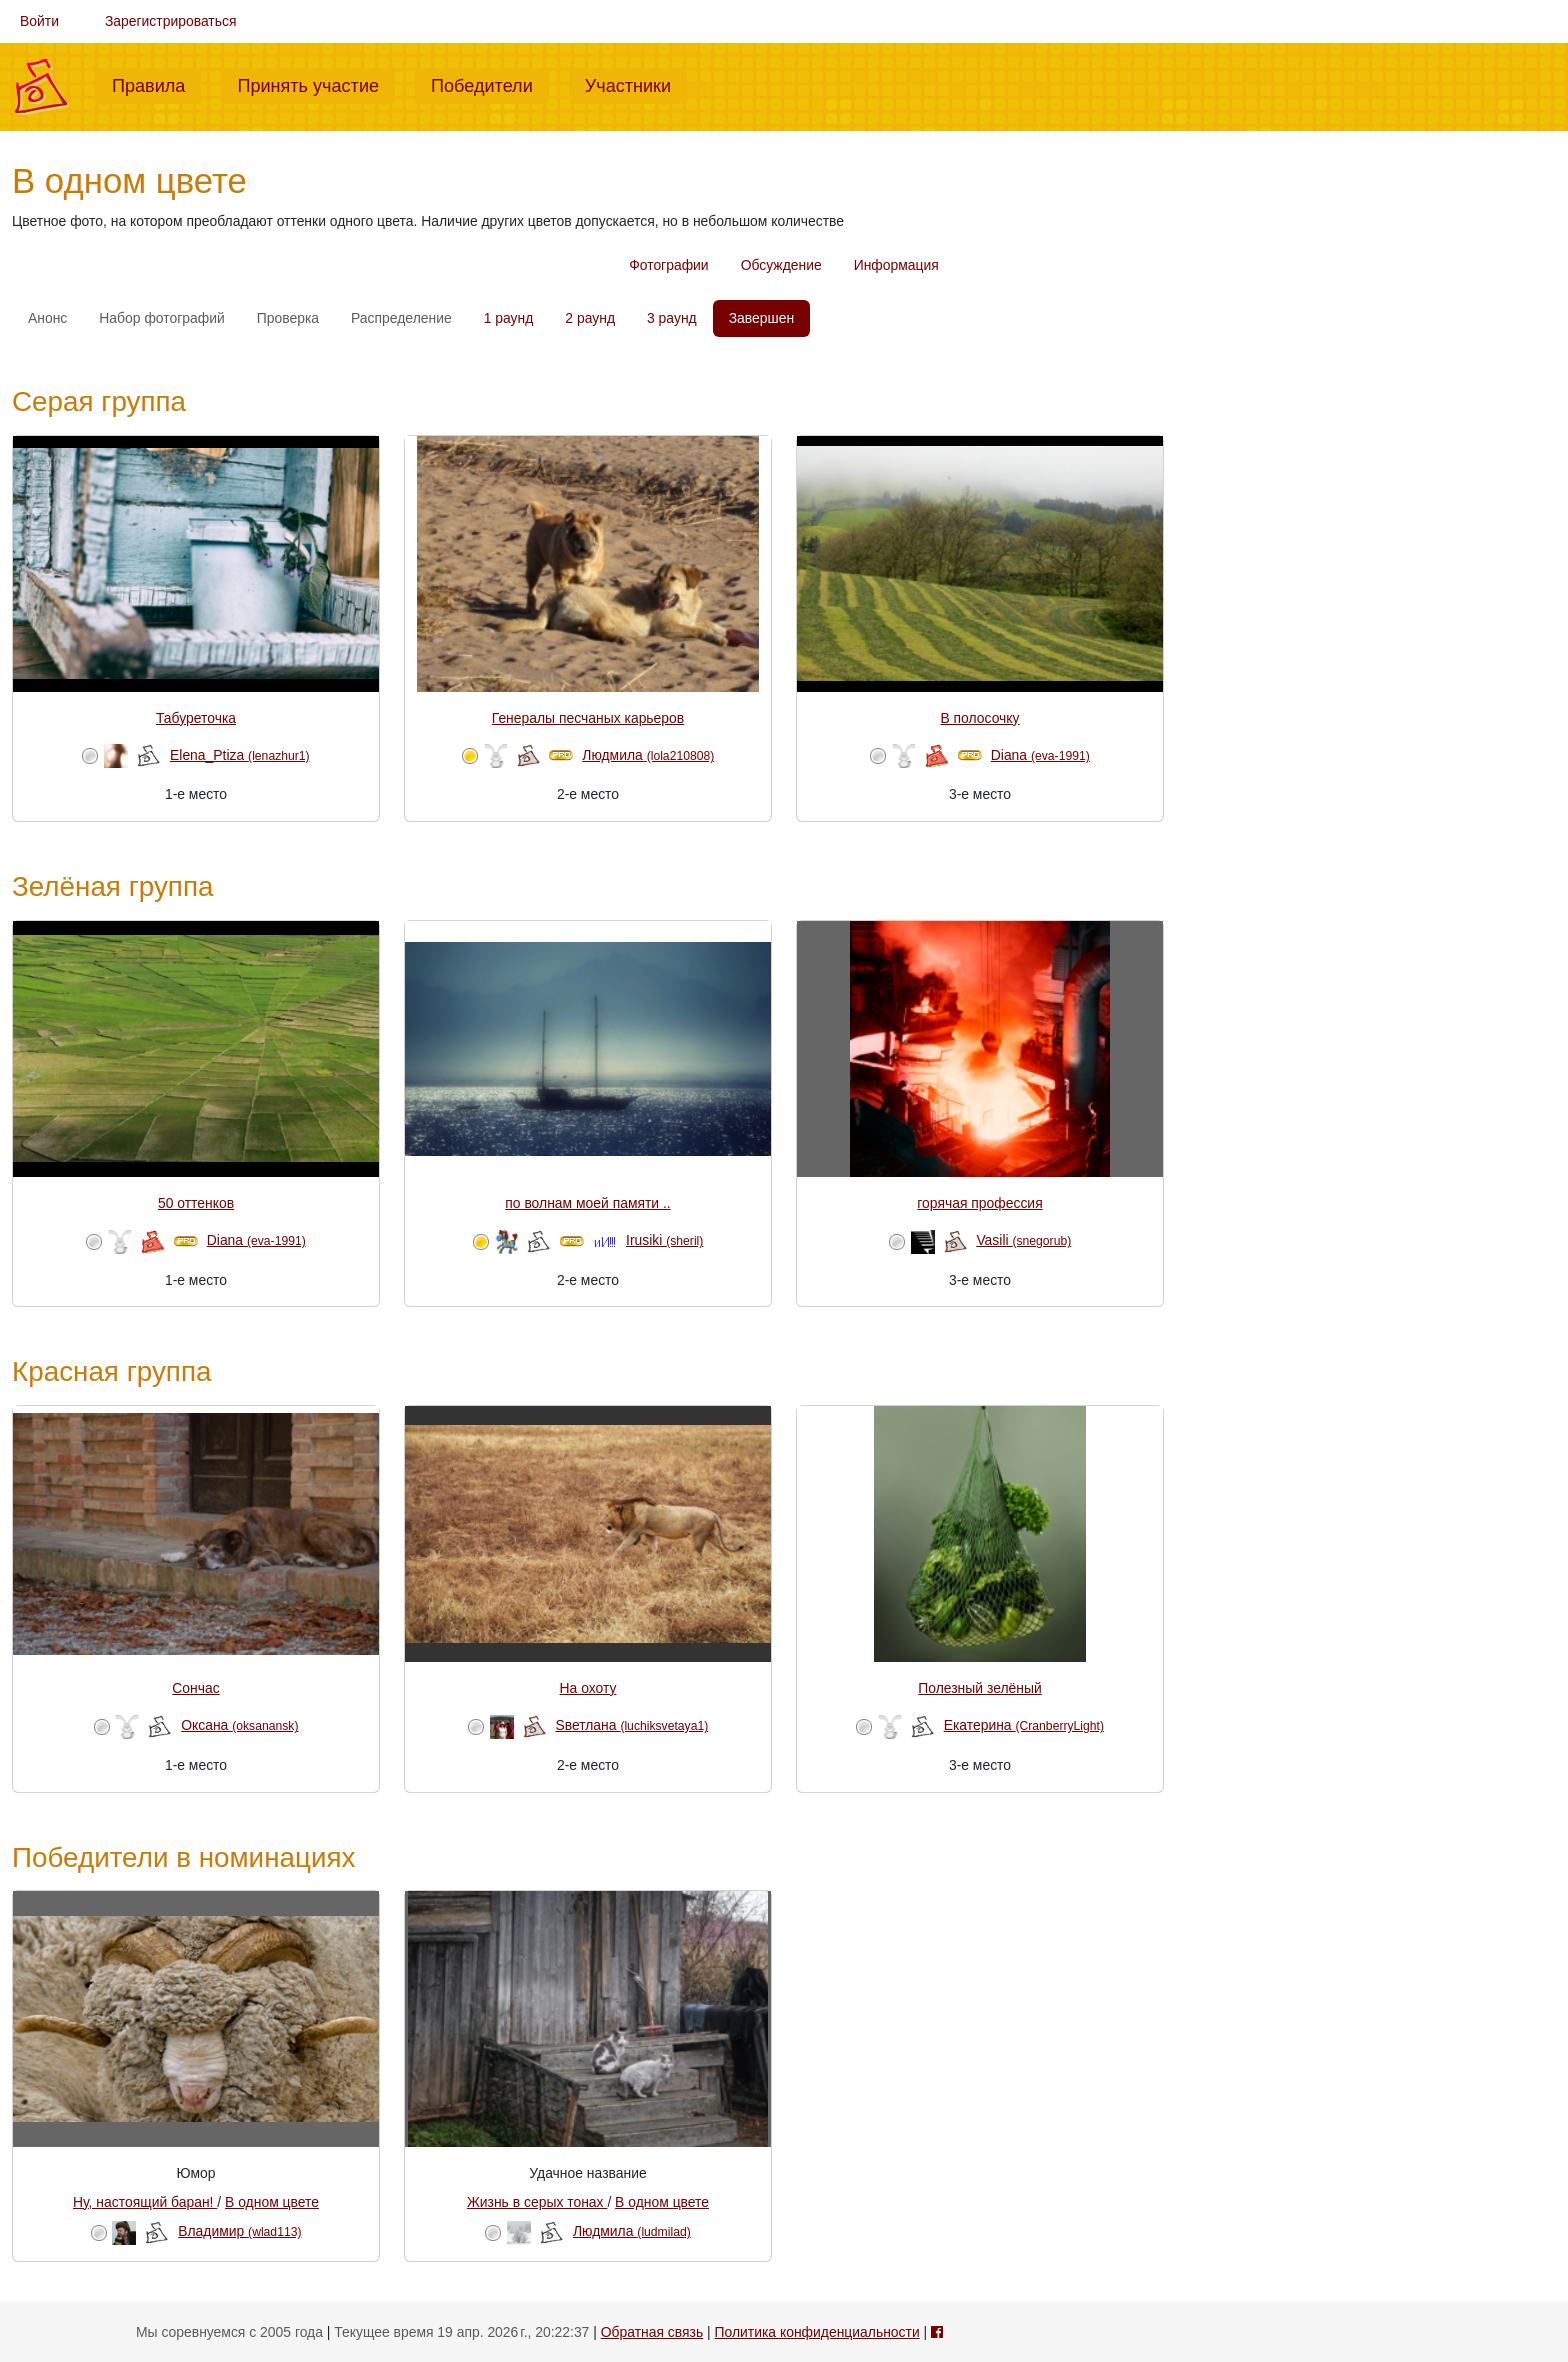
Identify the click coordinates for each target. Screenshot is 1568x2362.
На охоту (588, 1688)
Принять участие (316, 84)
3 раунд (672, 318)
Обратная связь (652, 2332)
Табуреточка (196, 718)
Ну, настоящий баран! (145, 2202)
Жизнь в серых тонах (537, 2202)
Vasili (1023, 1240)
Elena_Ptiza (240, 755)
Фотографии (668, 265)
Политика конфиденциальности (817, 2332)
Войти (39, 21)
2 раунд (590, 318)
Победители (490, 84)
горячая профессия (979, 1203)
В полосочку (979, 718)
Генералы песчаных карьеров (588, 718)
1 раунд (509, 318)
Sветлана (631, 1725)
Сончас (195, 1688)
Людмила (648, 755)
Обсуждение (781, 265)
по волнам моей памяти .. (587, 1203)
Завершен (761, 318)
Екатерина (1024, 1725)
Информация (896, 265)
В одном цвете (272, 2202)
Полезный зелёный (979, 1688)
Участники (636, 84)
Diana (1040, 755)
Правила (156, 84)
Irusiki (664, 1240)
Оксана (239, 1725)
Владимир (239, 2231)
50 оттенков (196, 1203)
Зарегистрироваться (171, 21)
